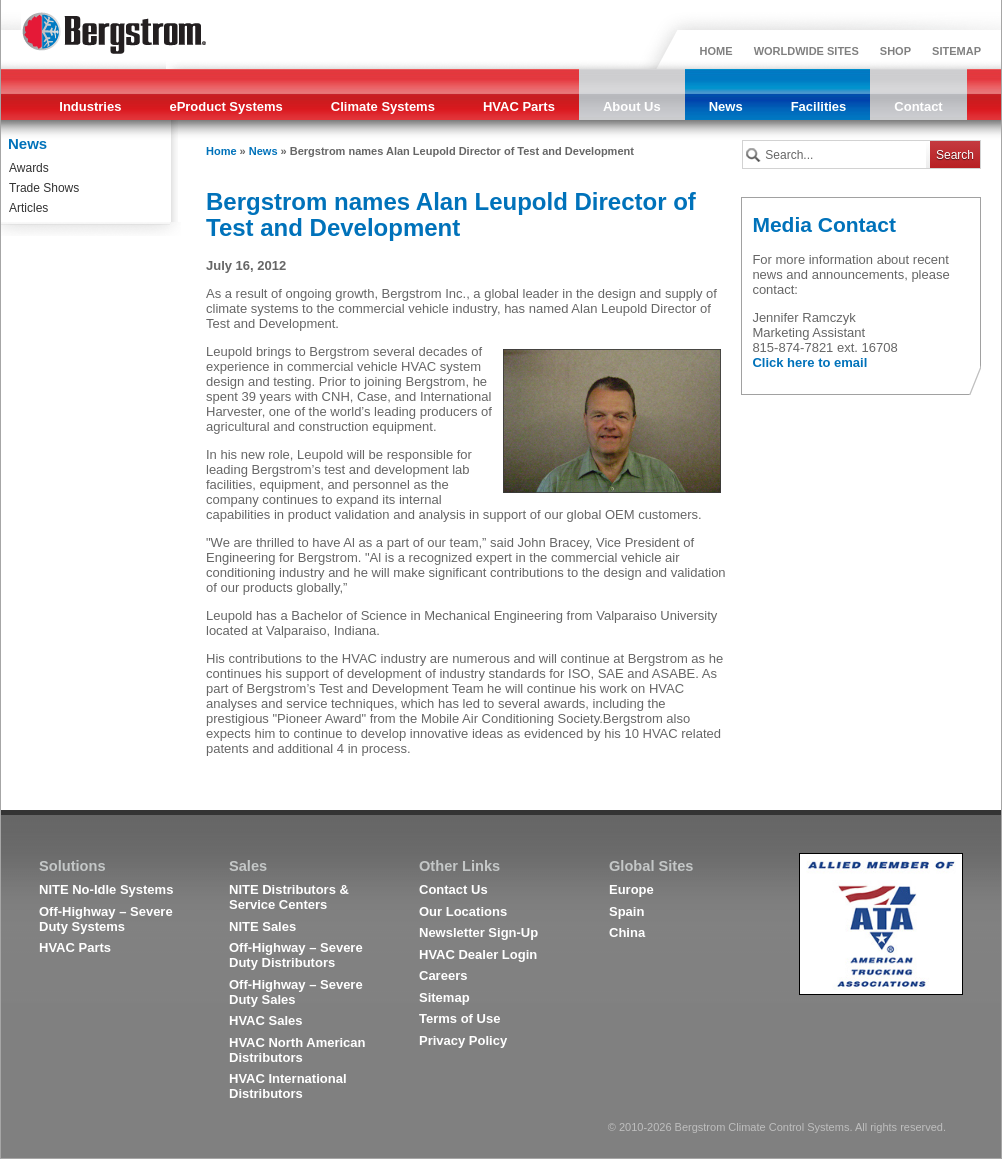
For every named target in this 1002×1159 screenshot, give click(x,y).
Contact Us (453, 889)
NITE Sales (262, 926)
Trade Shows (44, 188)
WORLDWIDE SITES (806, 51)
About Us (632, 106)
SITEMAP (956, 51)
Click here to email (809, 362)
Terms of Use (459, 1018)
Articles (28, 208)
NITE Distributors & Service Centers (289, 897)
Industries (90, 106)
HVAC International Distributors (288, 1086)
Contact (918, 106)
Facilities (819, 106)
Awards (29, 168)
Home (221, 151)
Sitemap (444, 997)
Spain (626, 911)
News (726, 106)
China (627, 932)
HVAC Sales (265, 1020)
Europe (631, 889)
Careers (443, 975)
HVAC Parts (519, 106)
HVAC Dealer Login (478, 954)
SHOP (895, 51)
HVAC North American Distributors (297, 1050)
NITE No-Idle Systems (106, 889)
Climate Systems (383, 106)
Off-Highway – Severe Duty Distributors (296, 955)
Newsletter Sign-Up (478, 932)
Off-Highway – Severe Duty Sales (296, 992)
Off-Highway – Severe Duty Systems (106, 919)
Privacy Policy (463, 1040)
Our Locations (463, 911)
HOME (716, 51)
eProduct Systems (225, 106)
